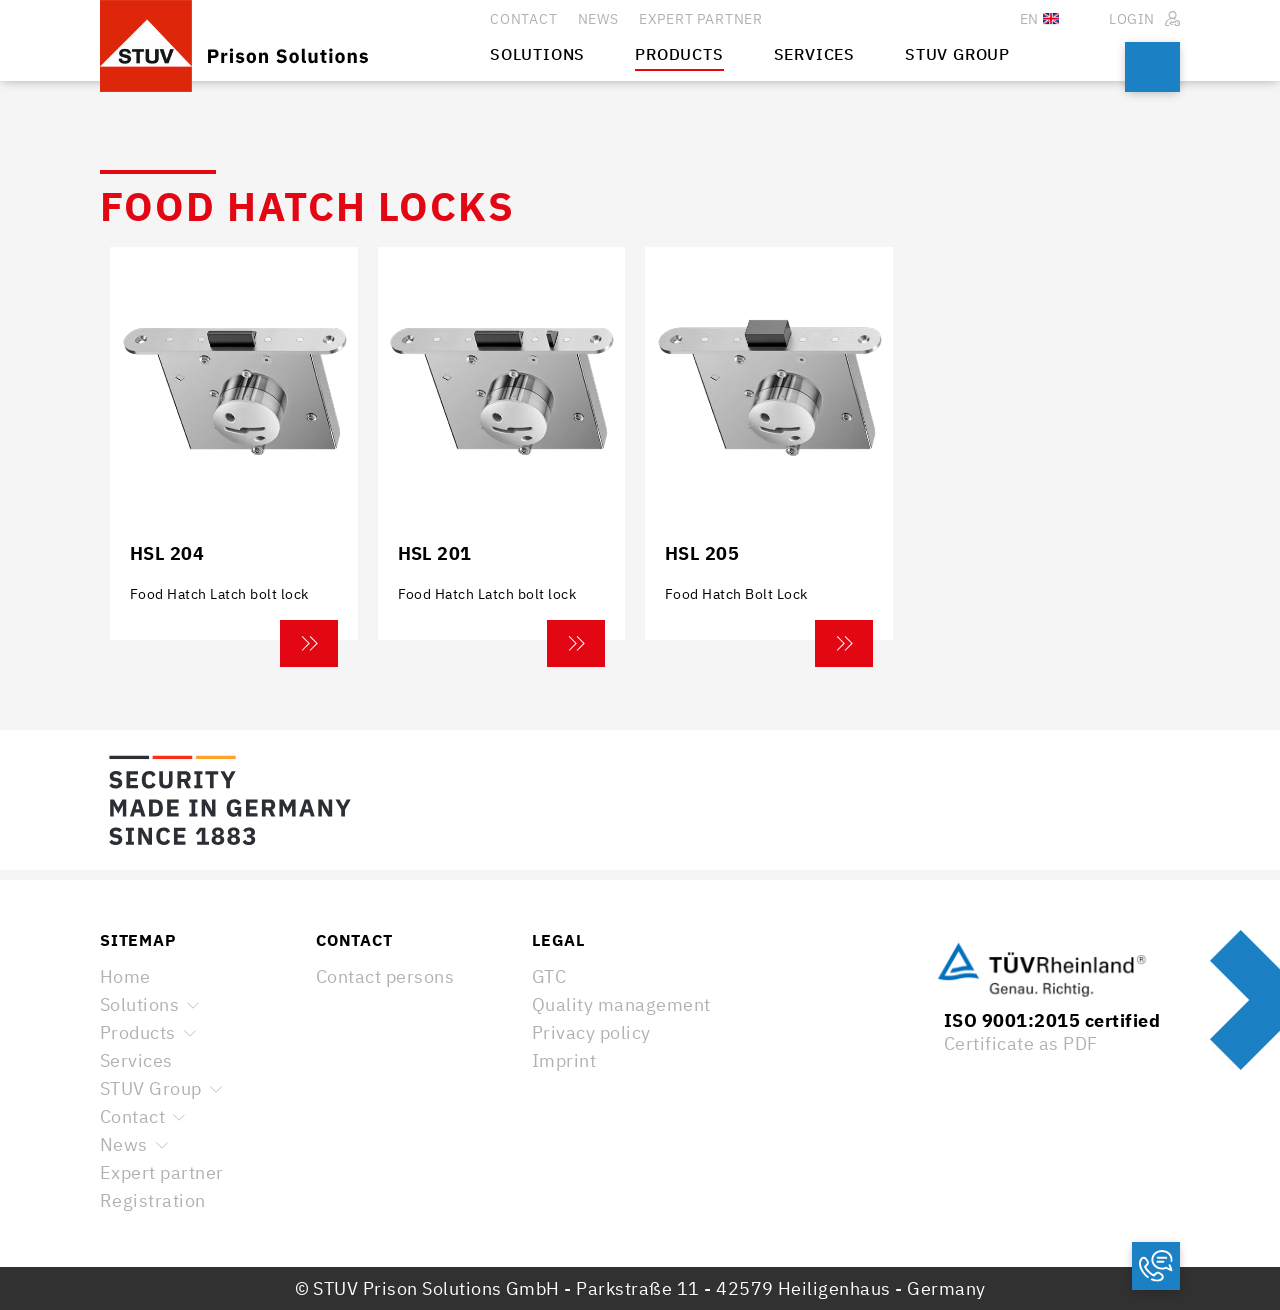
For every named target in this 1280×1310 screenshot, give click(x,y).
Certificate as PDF (1021, 1043)
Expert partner (162, 1172)
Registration (153, 1200)
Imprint (564, 1060)
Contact (132, 1116)
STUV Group (151, 1088)
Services (136, 1060)
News (124, 1144)
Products (138, 1032)
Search (1152, 67)
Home (125, 976)
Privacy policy (591, 1032)
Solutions (139, 1004)
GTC (549, 976)
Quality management (621, 1004)
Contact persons (385, 976)
